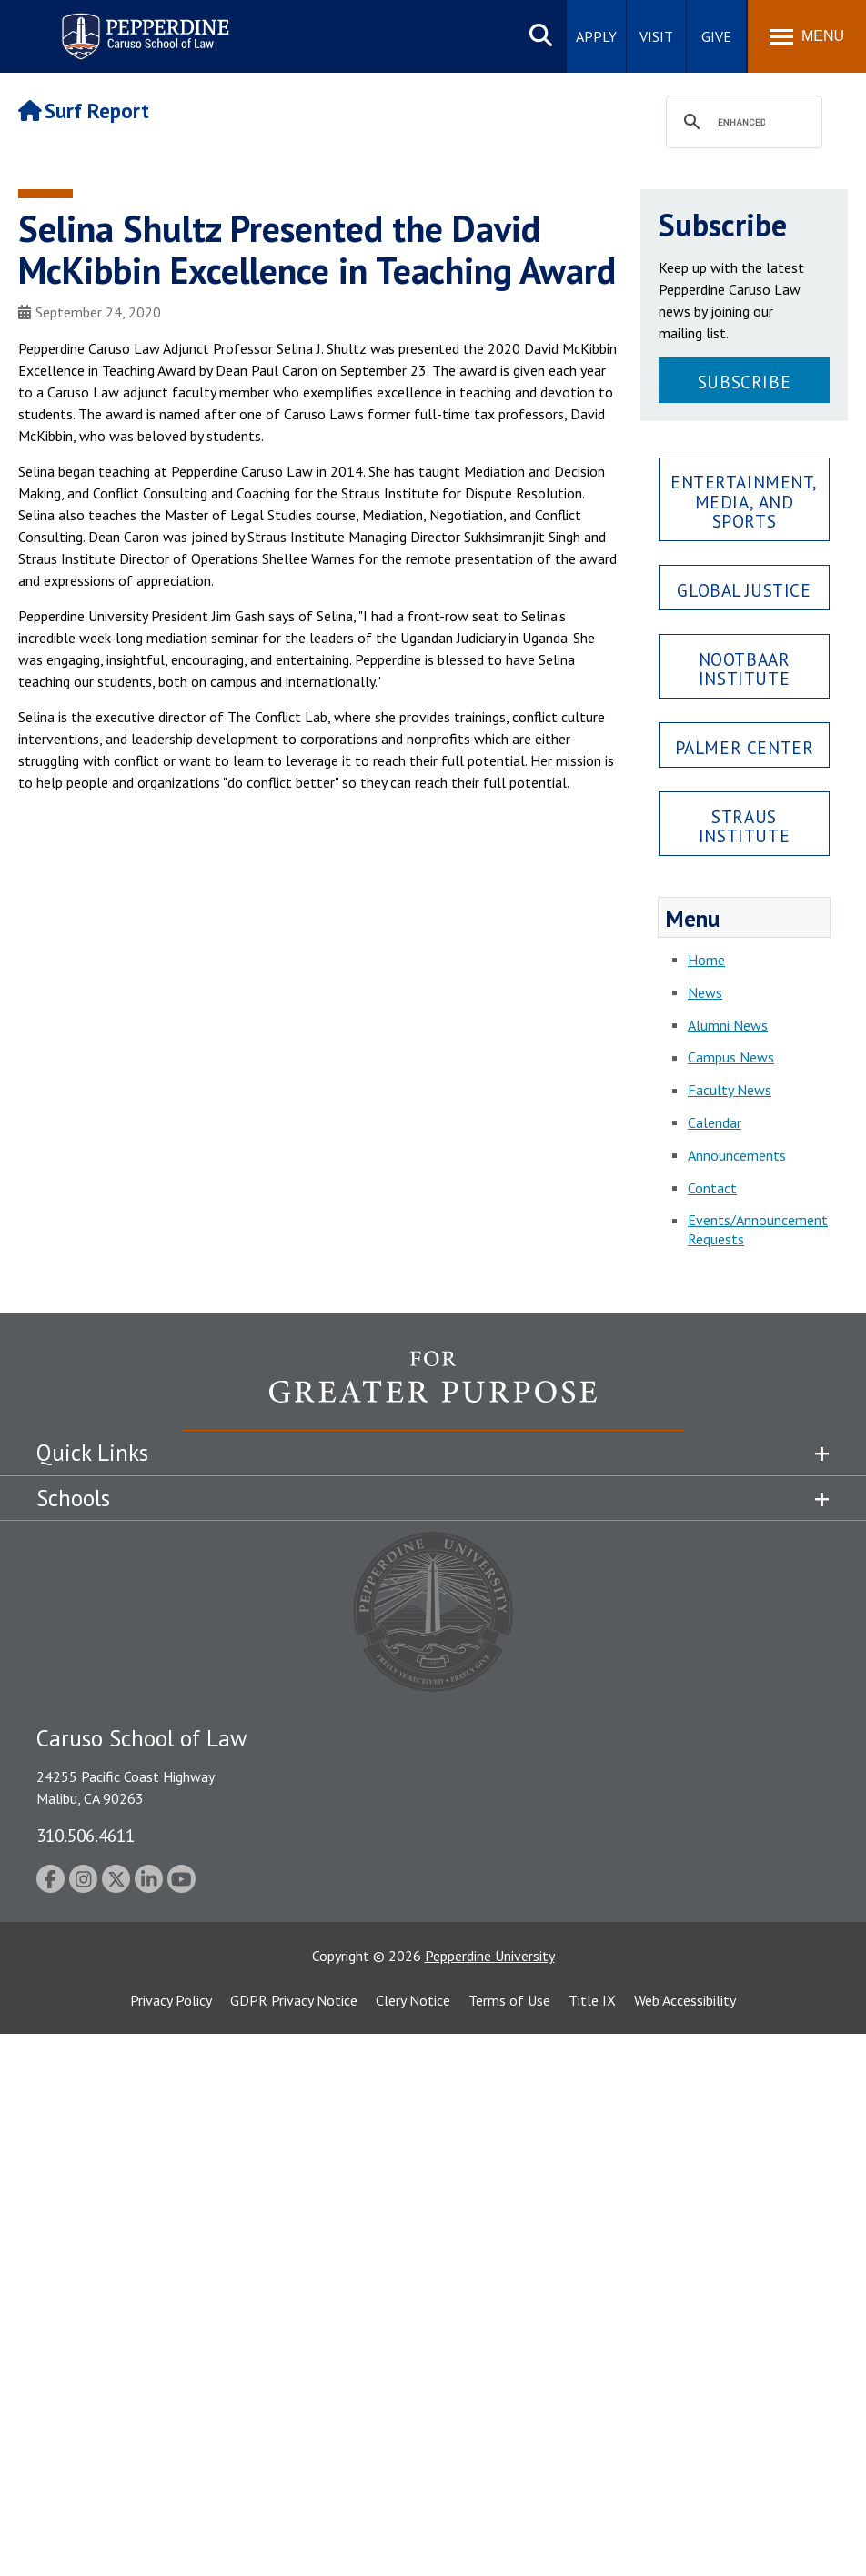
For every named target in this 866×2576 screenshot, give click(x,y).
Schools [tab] (73, 1498)
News (705, 992)
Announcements (737, 1155)
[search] (741, 123)
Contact (712, 1188)
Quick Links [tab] (92, 1452)
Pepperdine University (490, 1956)
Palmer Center (744, 747)
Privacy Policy (171, 2000)
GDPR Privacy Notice (293, 2000)
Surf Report (83, 110)
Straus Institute (744, 826)
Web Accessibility (685, 2000)
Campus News (731, 1057)
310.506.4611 (85, 1835)
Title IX (592, 2000)
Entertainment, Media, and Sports (744, 500)
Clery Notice (413, 2000)
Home (706, 960)
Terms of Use (509, 2000)
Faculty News (729, 1090)
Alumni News (728, 1025)
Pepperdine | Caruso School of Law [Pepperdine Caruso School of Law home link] (142, 25)
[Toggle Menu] (807, 36)
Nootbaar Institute (744, 668)
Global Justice (744, 590)
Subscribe (744, 381)
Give (716, 36)
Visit (656, 36)
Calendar (714, 1122)
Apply (596, 36)
